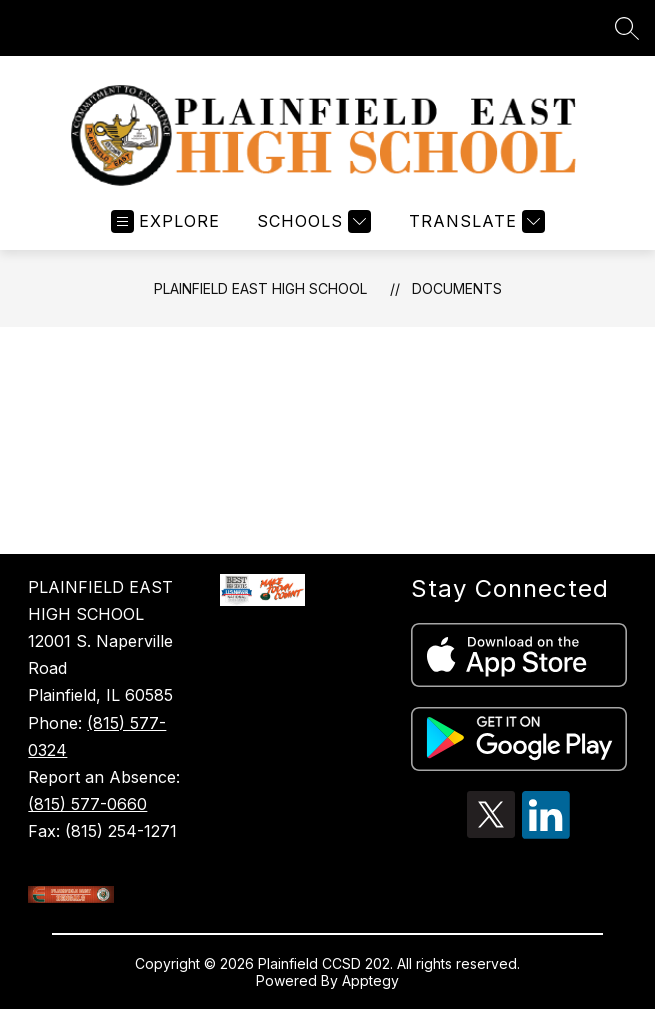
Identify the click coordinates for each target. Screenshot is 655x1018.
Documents (457, 288)
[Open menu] (165, 221)
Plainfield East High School (260, 288)
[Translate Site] (474, 221)
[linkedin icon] (546, 833)
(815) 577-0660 (87, 804)
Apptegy (370, 980)
